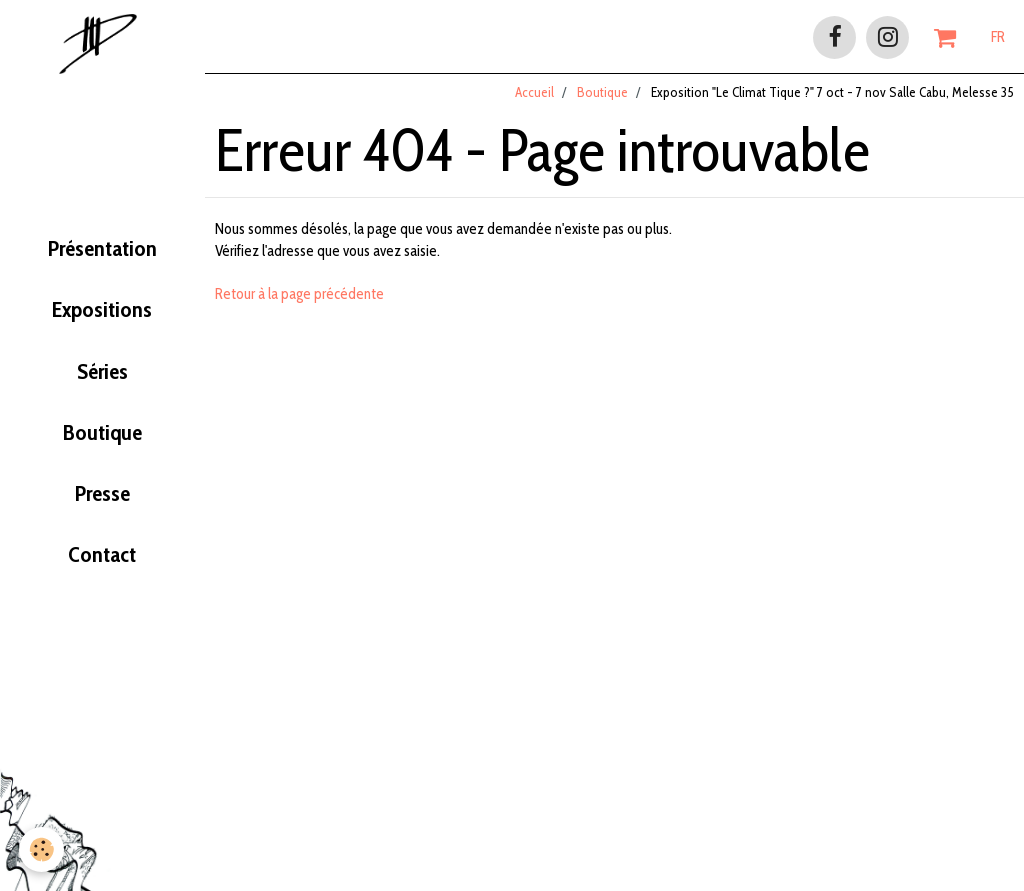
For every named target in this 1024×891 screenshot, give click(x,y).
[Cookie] (42, 849)
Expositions (102, 316)
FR (998, 37)
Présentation (102, 254)
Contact (102, 564)
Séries (102, 378)
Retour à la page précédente (299, 301)
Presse (102, 502)
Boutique (102, 440)
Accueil (534, 99)
